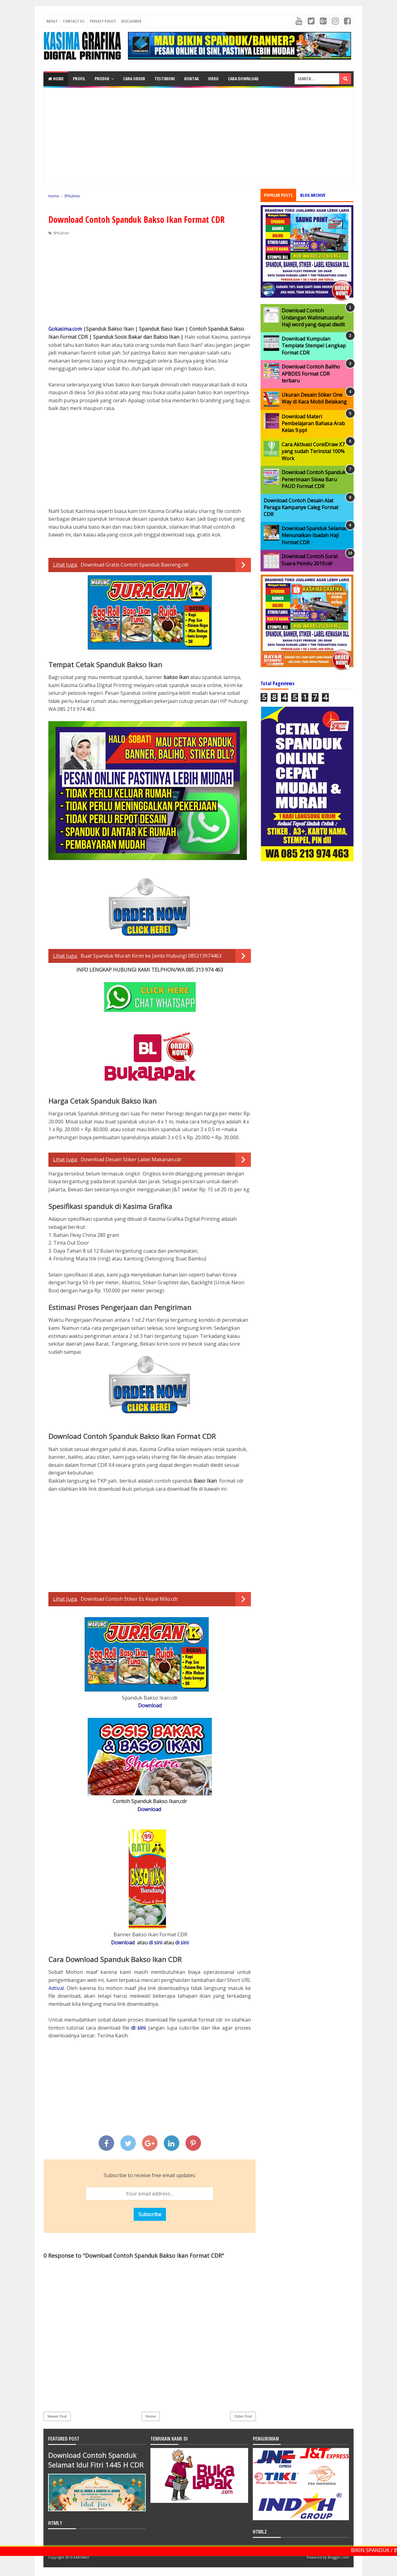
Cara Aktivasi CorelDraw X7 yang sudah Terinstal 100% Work (313, 451)
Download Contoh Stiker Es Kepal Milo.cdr (129, 1598)
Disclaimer (131, 21)
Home (56, 79)
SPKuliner (61, 233)
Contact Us (73, 21)
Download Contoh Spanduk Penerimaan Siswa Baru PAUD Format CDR (314, 479)
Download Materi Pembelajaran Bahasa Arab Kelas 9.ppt (313, 423)
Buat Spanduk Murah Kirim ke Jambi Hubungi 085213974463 (151, 955)
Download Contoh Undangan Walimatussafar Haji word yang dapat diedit (313, 317)
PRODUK (102, 79)
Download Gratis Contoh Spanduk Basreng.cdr (135, 564)
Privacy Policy (103, 21)
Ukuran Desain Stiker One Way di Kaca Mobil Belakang (314, 398)
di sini (155, 1942)
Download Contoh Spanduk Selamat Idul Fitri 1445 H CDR (96, 2460)
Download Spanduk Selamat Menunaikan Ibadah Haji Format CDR (314, 535)
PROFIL (79, 79)
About (52, 21)
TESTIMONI (164, 79)
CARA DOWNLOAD (243, 79)
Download (150, 1705)
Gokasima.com (65, 328)
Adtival (56, 1988)
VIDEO (213, 79)
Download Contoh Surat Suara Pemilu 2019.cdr (310, 560)
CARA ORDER (134, 79)
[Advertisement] (198, 135)
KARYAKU (81, 2557)
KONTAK (191, 79)
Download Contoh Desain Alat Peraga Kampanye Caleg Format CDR (301, 507)
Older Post (243, 2416)
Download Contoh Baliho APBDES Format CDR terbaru (311, 373)
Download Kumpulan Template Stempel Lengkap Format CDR (314, 345)
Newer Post (57, 2416)
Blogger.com (338, 2557)
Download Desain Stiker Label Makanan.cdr (131, 1159)
